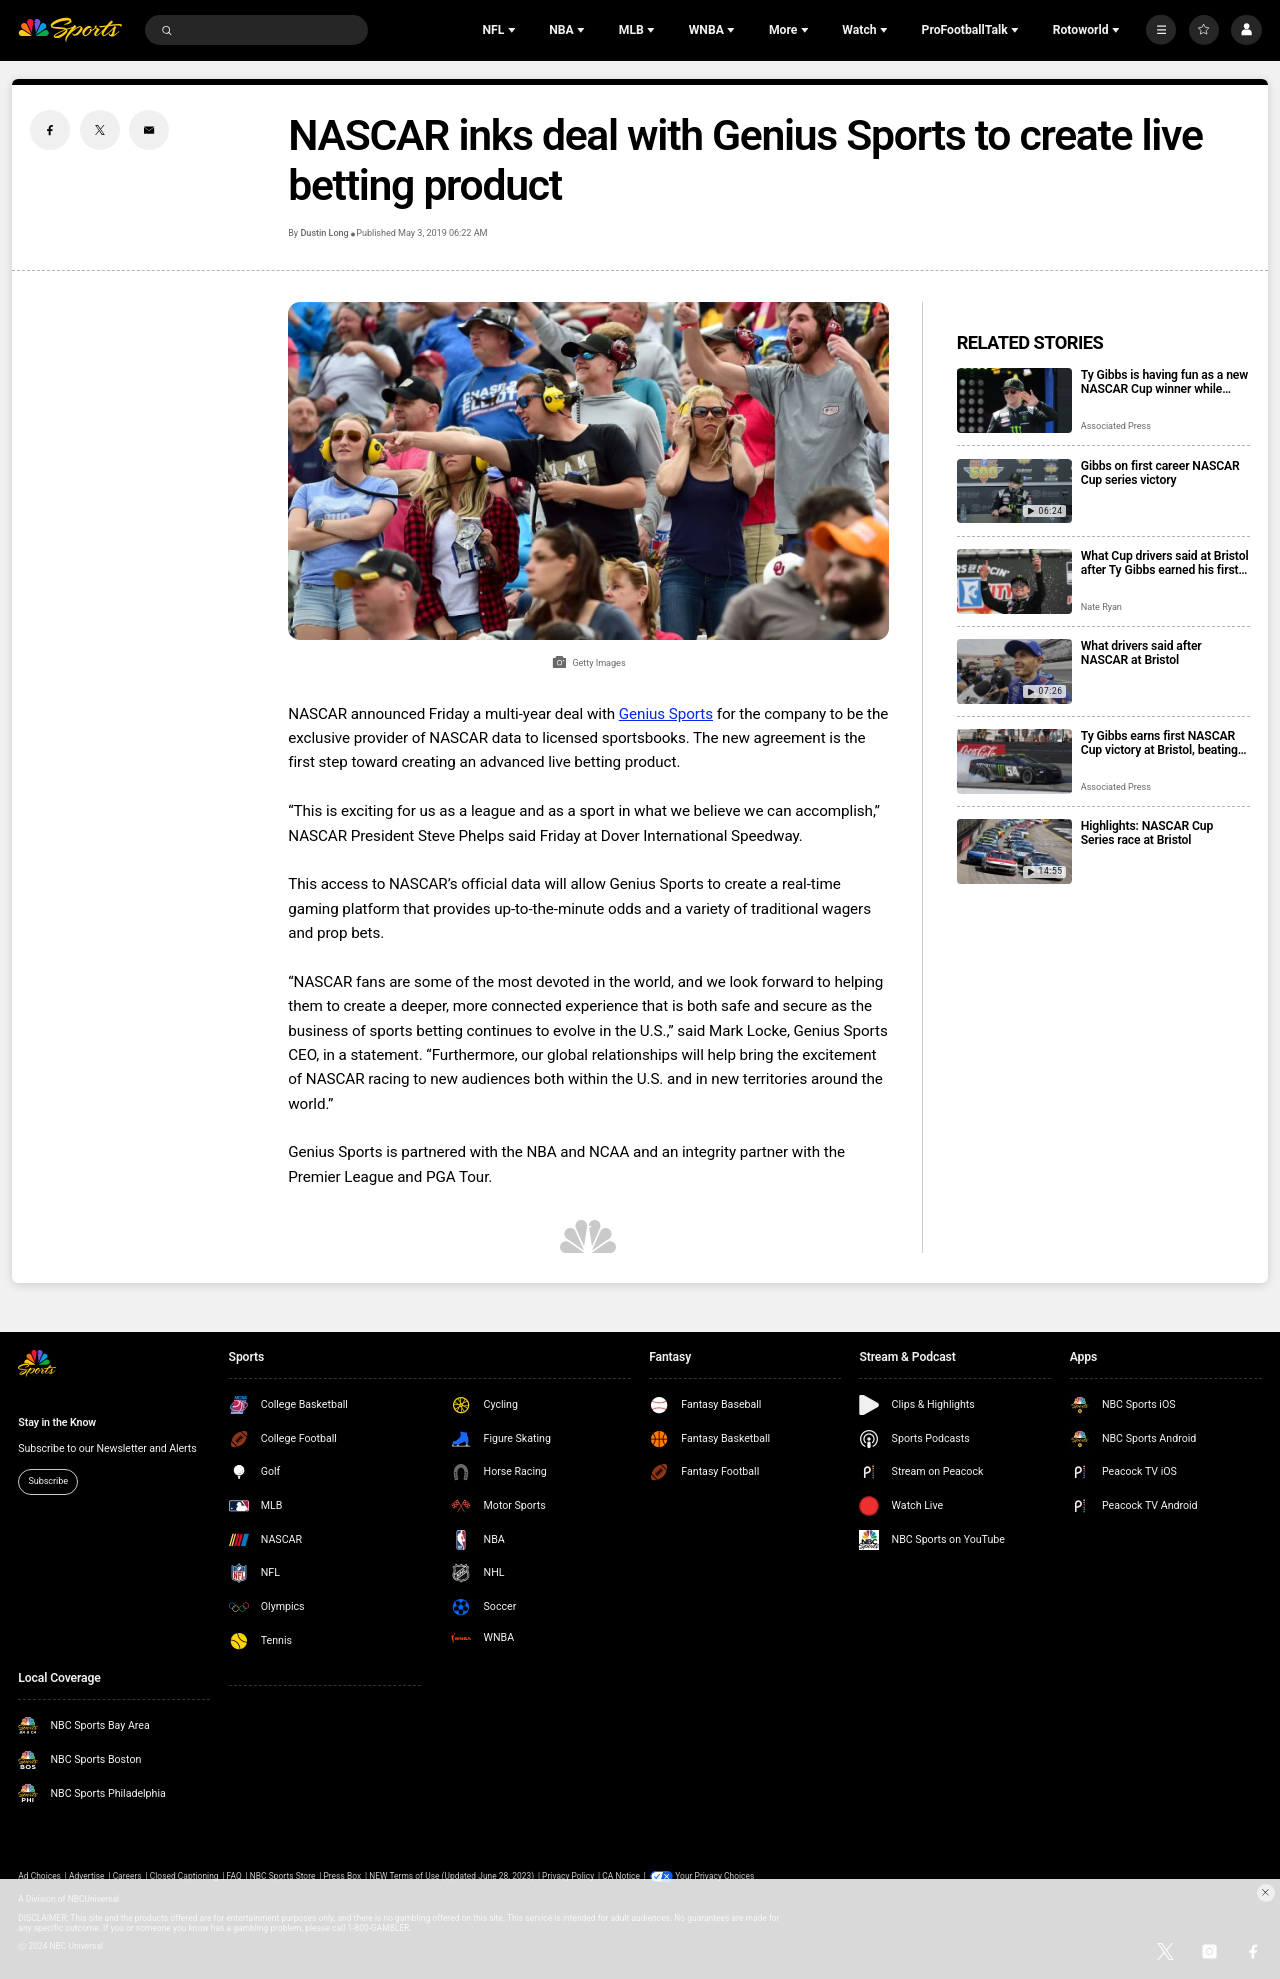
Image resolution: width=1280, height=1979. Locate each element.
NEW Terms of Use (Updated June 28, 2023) (451, 1876)
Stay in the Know (57, 1422)
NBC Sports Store (283, 1876)
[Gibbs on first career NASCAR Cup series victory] (1014, 491)
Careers (127, 1876)
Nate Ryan (1101, 607)
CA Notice (621, 1876)
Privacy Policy (568, 1876)
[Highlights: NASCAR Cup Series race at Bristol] (1014, 851)
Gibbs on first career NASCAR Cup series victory (1160, 473)
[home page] (70, 30)
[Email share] (149, 130)
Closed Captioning (184, 1876)
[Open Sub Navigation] (514, 30)
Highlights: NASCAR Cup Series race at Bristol (1147, 833)
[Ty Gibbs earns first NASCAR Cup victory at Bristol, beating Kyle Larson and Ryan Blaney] (1014, 761)
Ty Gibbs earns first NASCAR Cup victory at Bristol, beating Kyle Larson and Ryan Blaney (1159, 743)
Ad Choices (39, 1876)
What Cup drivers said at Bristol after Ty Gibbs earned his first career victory (1165, 563)
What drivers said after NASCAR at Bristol (1141, 653)
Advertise (87, 1876)
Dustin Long (324, 233)
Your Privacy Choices (714, 1876)
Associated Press (1116, 426)
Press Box (342, 1876)
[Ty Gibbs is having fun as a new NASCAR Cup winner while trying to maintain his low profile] (1014, 400)
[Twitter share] (100, 130)
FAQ (234, 1876)
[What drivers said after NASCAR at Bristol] (1014, 671)
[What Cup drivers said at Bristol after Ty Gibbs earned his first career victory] (1014, 581)
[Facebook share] (50, 130)
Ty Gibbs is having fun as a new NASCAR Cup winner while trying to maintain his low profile (1164, 382)
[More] (1161, 30)
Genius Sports (666, 714)
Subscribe (48, 1481)
